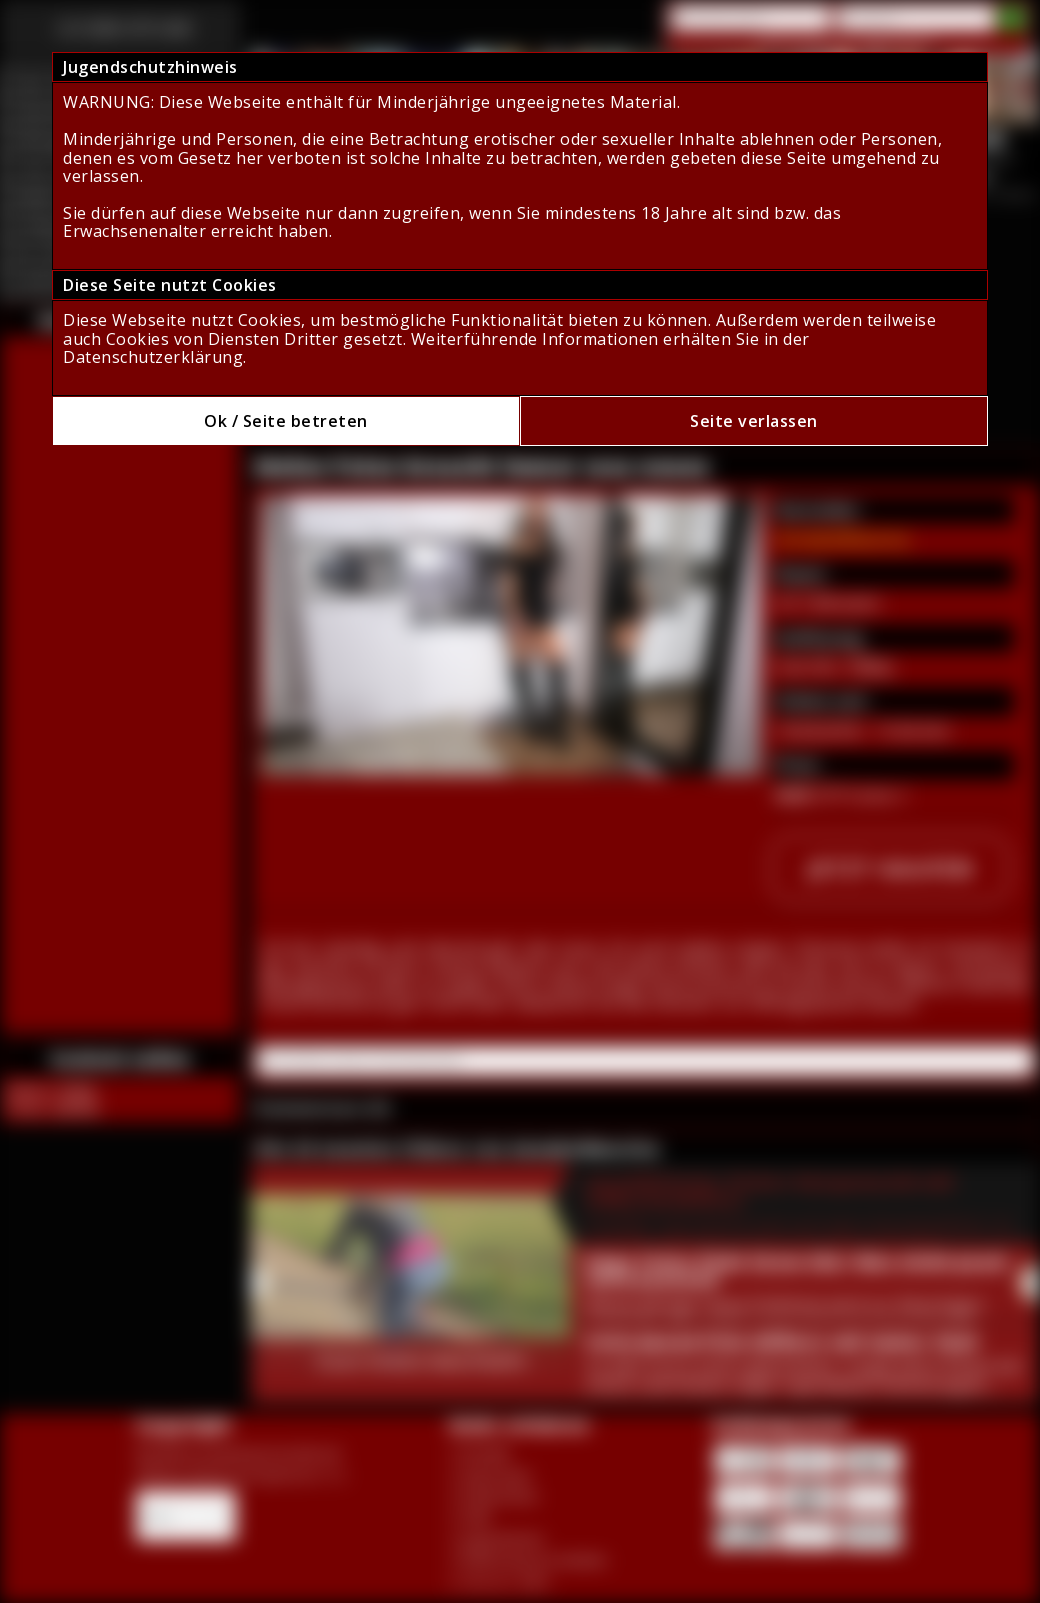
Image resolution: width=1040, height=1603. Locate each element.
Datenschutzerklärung (153, 357)
